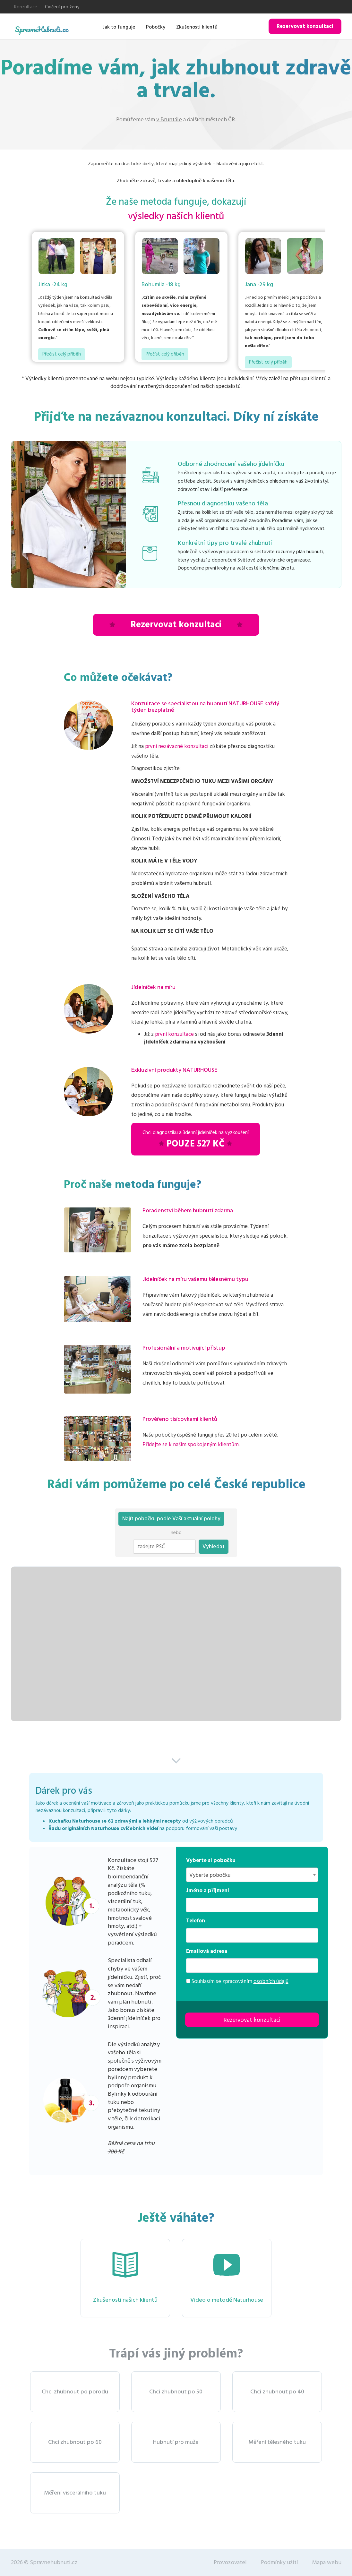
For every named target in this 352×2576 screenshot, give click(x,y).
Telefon (195, 1921)
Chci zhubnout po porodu (75, 2392)
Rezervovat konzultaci (305, 26)
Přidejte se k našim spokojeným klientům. (191, 1444)
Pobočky (155, 26)
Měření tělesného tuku (277, 2442)
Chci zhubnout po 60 (75, 2442)
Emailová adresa (206, 1951)
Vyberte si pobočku (211, 1860)
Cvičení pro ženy (62, 7)
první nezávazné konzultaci (176, 746)
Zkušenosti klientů (197, 26)
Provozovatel (230, 2562)
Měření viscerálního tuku (75, 2493)
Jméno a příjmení (207, 1890)
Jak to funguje (119, 26)
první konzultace (174, 1034)
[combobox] (252, 1875)
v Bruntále (169, 120)
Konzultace (25, 7)
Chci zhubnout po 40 (277, 2392)
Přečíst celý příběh (61, 354)
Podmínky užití (279, 2562)
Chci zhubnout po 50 (175, 2392)
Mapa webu (326, 2562)
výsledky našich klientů (176, 216)
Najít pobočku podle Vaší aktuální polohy (171, 1519)
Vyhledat (213, 1546)
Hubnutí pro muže (176, 2442)
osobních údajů (270, 1981)
